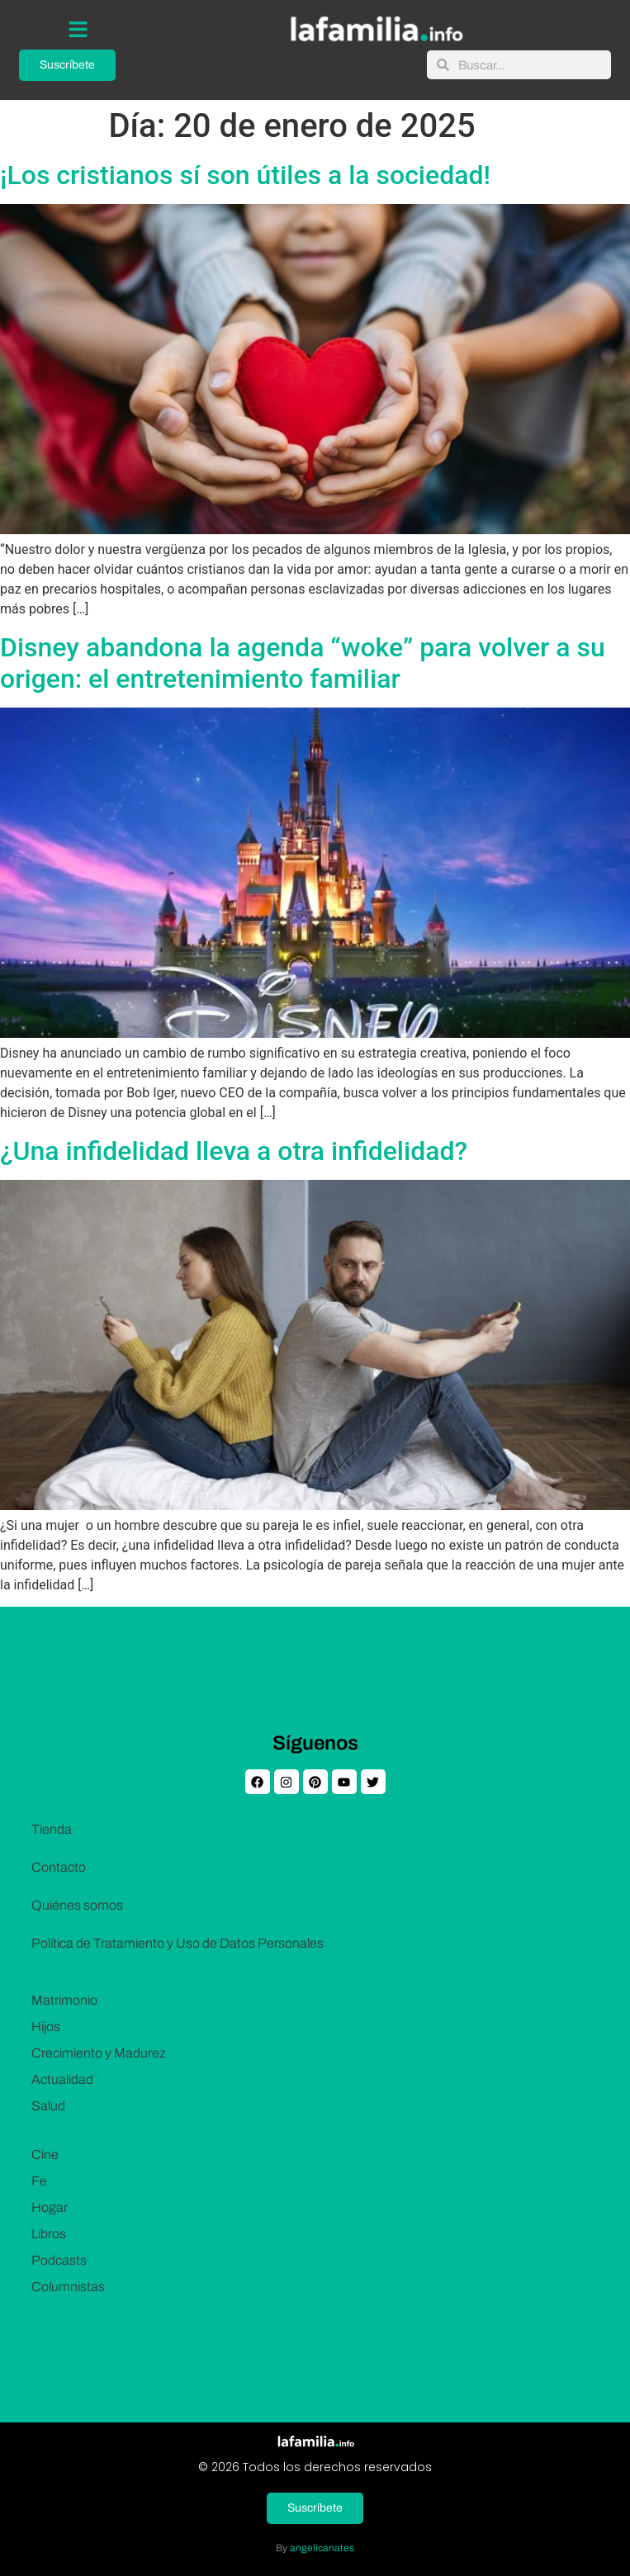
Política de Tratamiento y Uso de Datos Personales (177, 1943)
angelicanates (322, 2548)
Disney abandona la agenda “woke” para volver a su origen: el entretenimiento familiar (302, 663)
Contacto (58, 1867)
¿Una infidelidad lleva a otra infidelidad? (233, 1151)
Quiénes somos (77, 1905)
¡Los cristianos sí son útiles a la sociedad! (245, 175)
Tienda (51, 1829)
